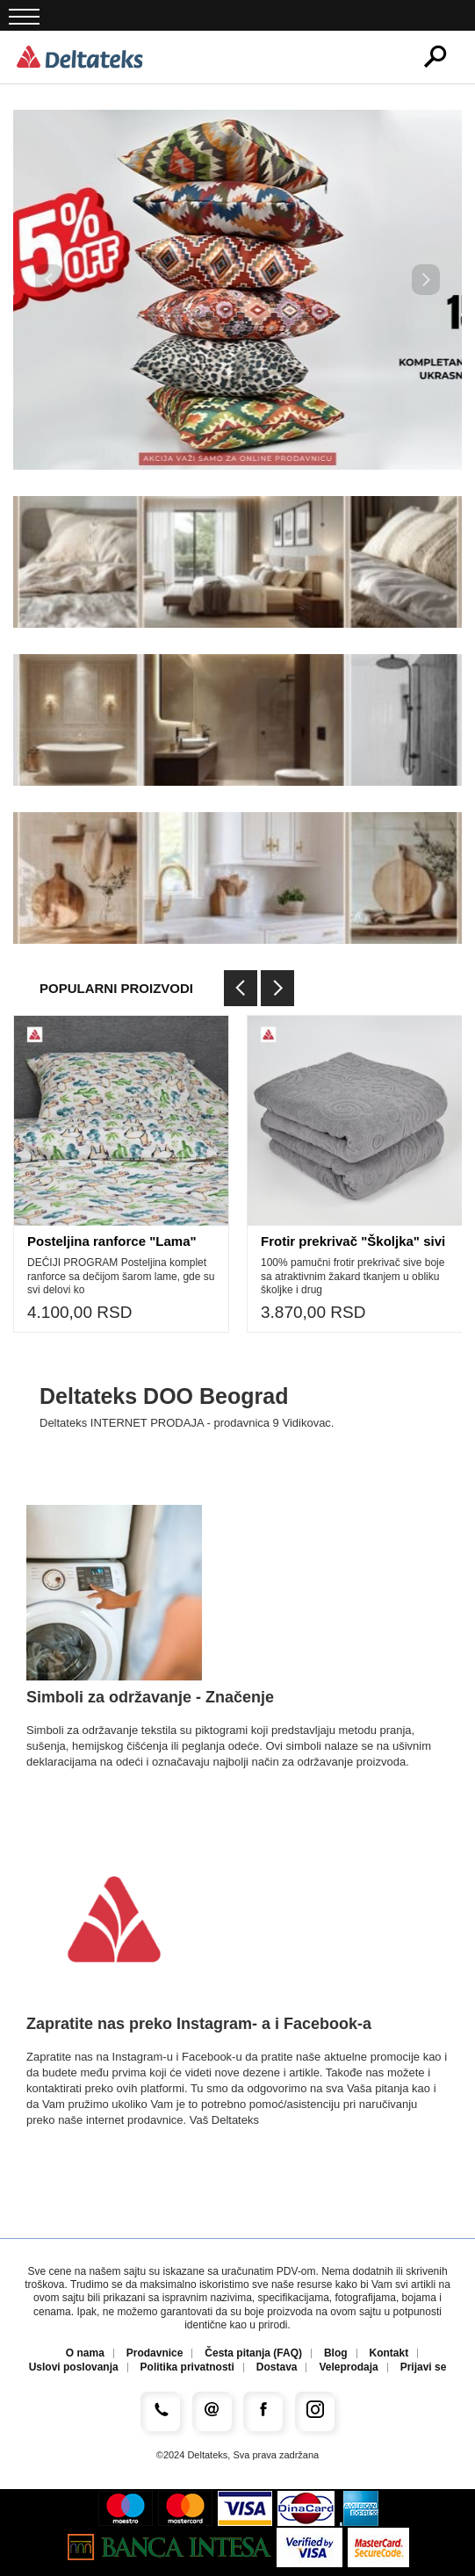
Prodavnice (155, 2353)
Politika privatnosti (187, 2367)
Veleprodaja (348, 2367)
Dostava (277, 2367)
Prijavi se (423, 2367)
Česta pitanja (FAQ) (253, 2353)
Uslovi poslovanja (74, 2367)
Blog (336, 2353)
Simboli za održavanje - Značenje (150, 1697)
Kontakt (388, 2353)
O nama (85, 2353)
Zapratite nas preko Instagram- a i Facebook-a (198, 2024)
